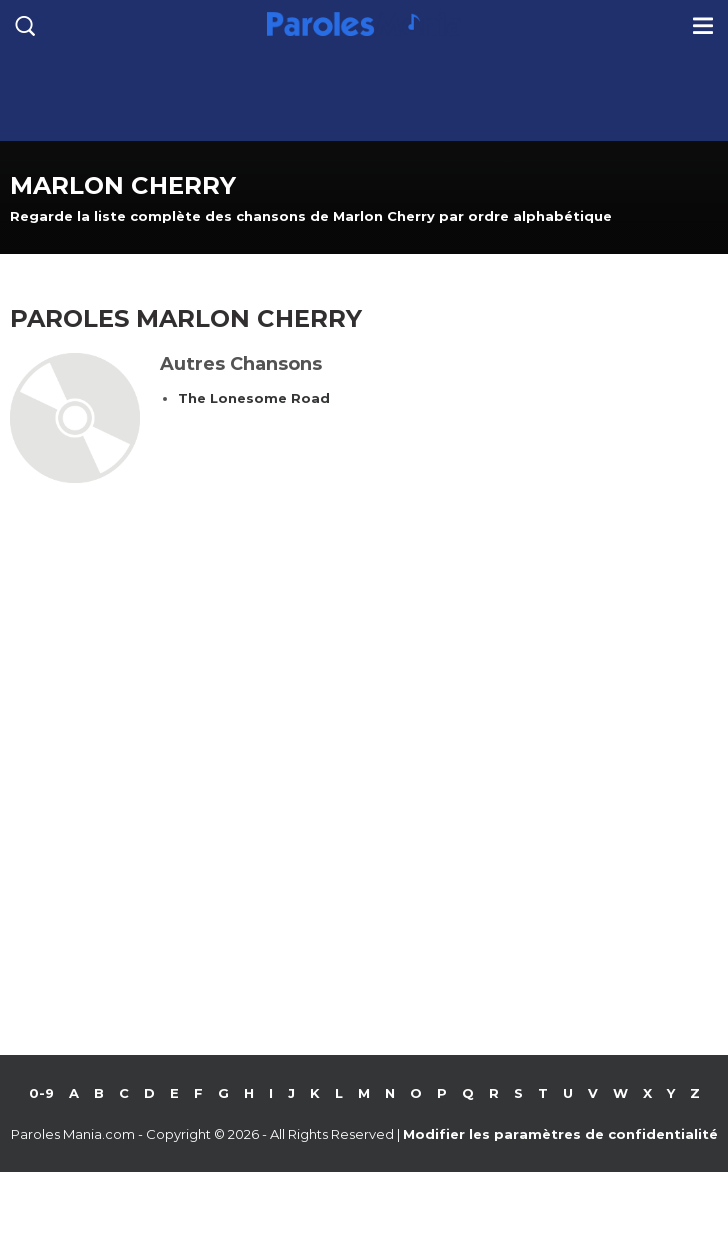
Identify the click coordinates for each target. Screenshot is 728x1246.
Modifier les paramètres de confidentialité (560, 1134)
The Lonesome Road (254, 398)
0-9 (41, 1093)
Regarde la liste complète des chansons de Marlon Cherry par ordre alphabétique (311, 216)
